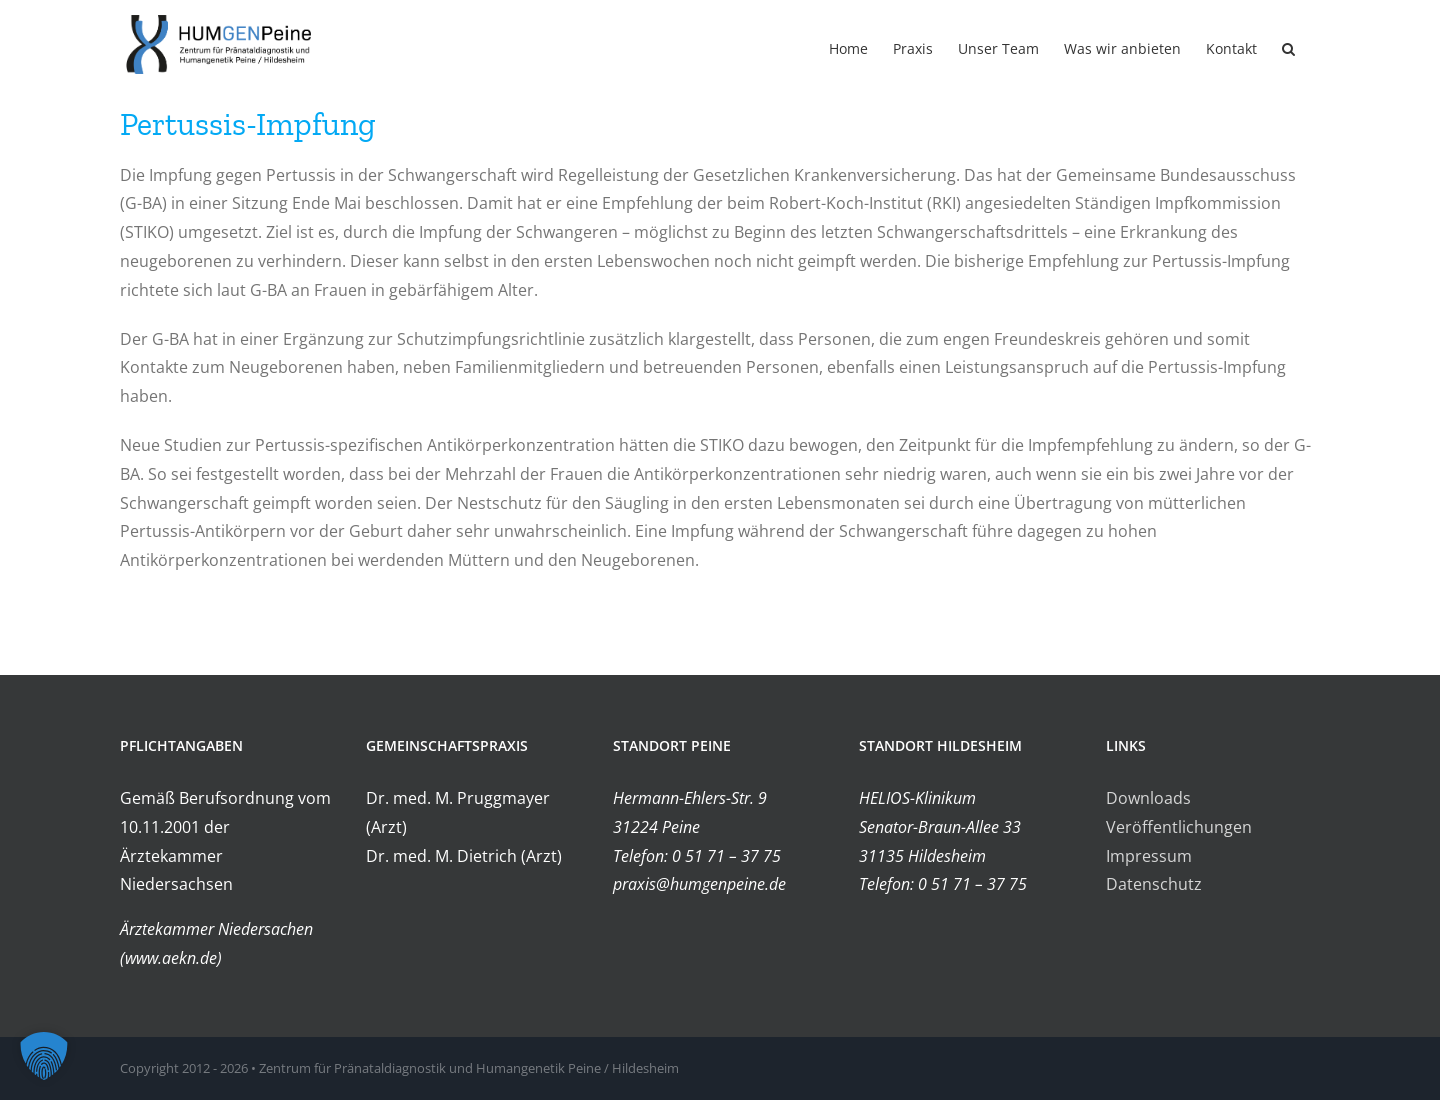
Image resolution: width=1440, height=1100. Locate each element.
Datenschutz (1154, 884)
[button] (1288, 47)
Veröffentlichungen (1179, 827)
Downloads (1148, 798)
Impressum (1149, 856)
